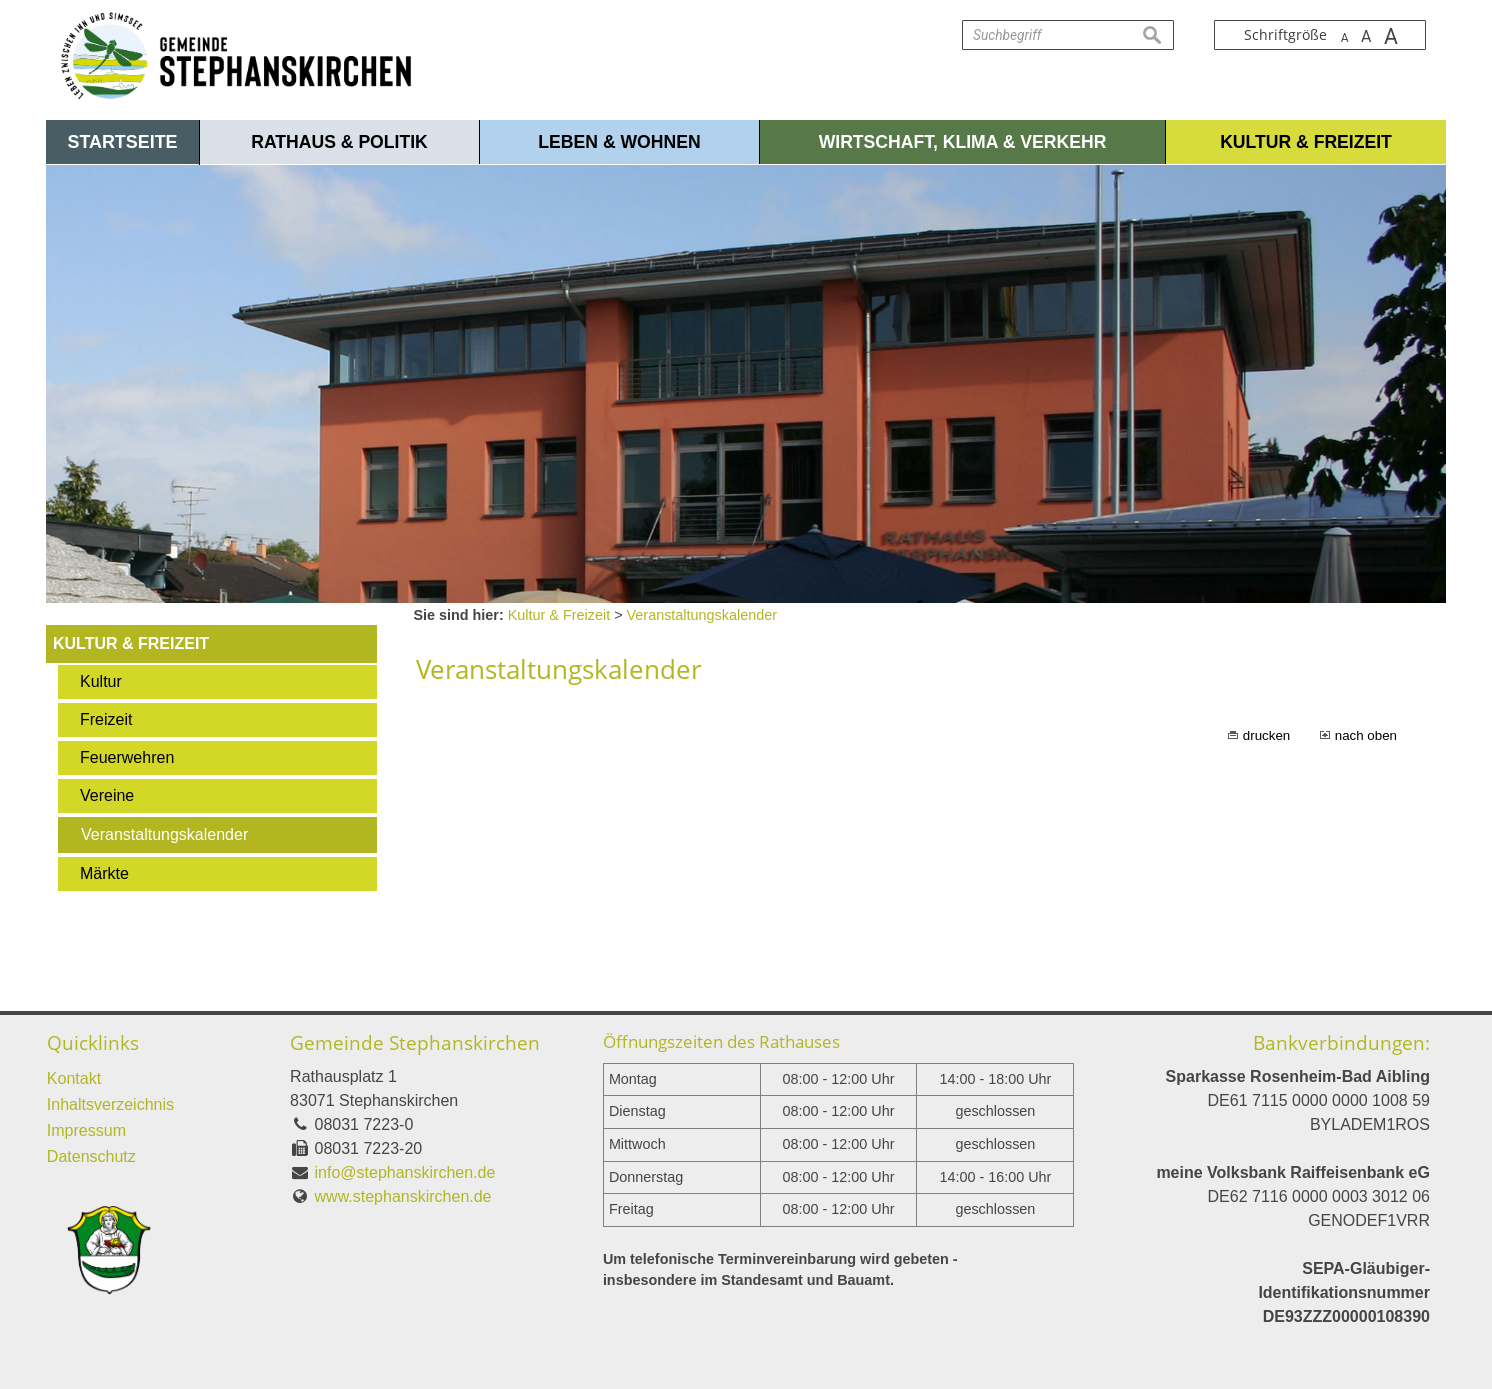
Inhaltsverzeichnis (110, 1104)
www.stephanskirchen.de (403, 1196)
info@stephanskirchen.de (405, 1172)
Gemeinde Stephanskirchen (415, 1042)
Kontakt (74, 1078)
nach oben (1366, 735)
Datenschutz (91, 1156)
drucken (1266, 735)
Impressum (86, 1130)
